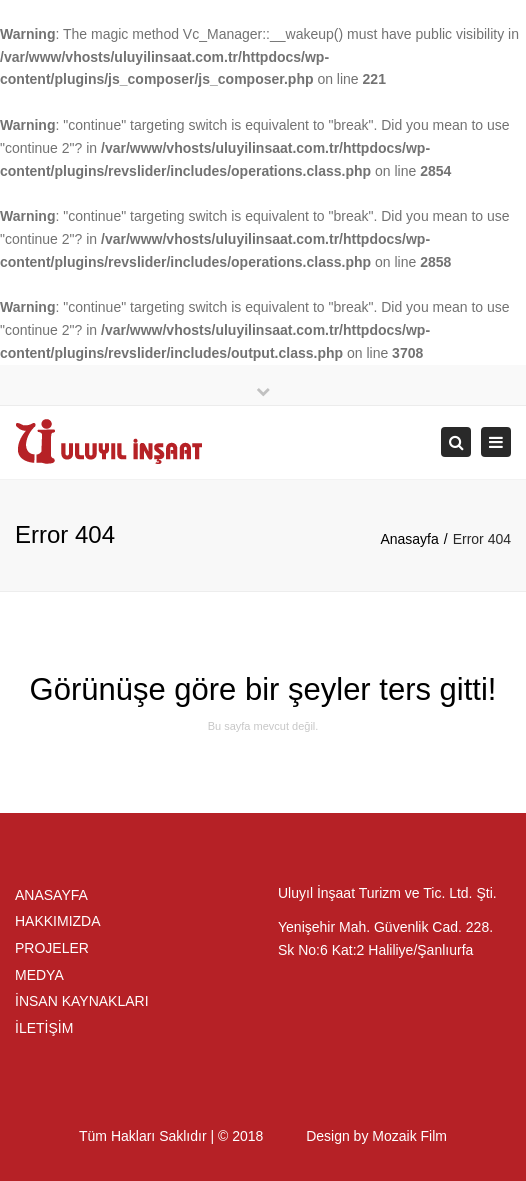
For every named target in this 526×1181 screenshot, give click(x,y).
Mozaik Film (409, 1136)
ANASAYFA (51, 895)
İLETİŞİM (44, 1028)
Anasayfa (409, 539)
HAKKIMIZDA (58, 921)
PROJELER (52, 948)
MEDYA (39, 975)
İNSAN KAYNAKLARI (82, 1001)
